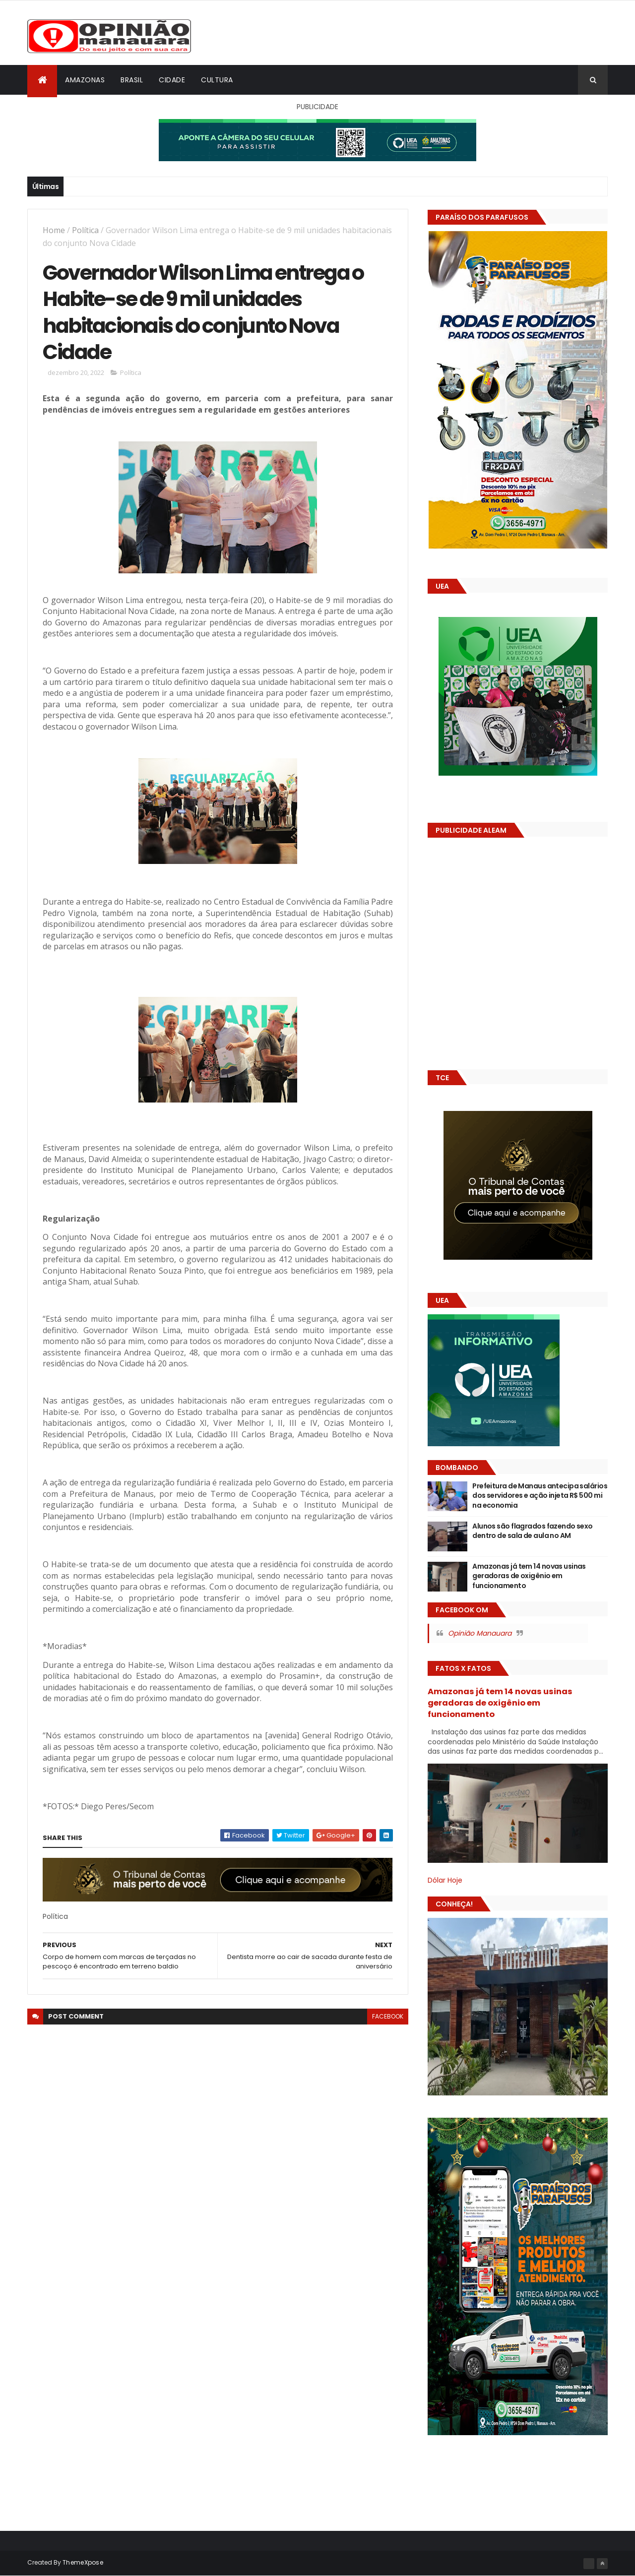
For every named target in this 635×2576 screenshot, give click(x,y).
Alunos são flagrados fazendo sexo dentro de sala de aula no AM (532, 1531)
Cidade (172, 80)
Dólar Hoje (445, 1880)
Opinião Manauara (479, 1633)
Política (85, 230)
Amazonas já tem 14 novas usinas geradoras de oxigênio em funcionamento (529, 1576)
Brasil (132, 80)
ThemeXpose (83, 2562)
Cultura (217, 80)
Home (54, 230)
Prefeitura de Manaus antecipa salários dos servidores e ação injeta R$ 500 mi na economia (539, 1495)
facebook (387, 2016)
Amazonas (85, 80)
